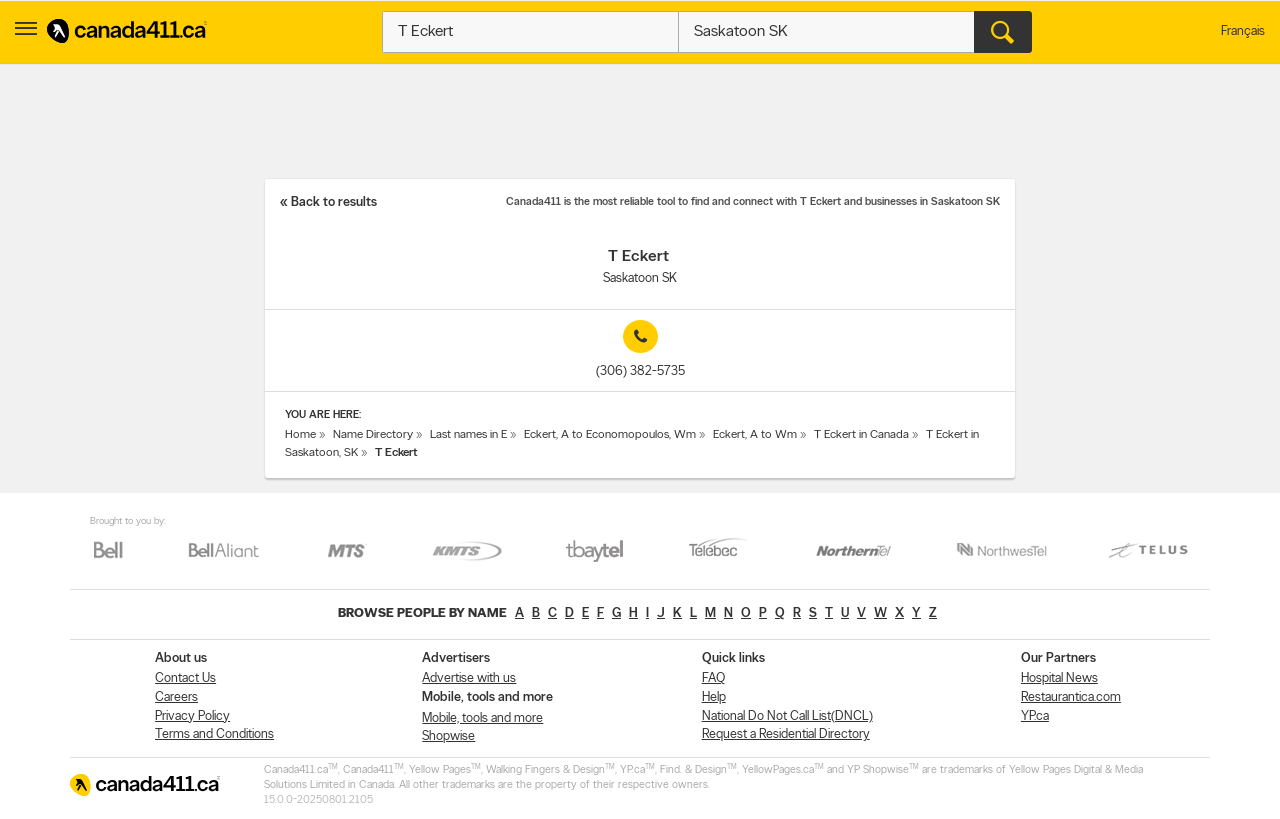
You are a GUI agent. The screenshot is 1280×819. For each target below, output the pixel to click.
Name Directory (373, 435)
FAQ (713, 678)
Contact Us (185, 678)
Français (1243, 31)
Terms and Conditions (214, 734)
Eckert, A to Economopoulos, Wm (610, 435)
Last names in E (468, 435)
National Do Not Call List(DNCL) (787, 716)
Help (714, 697)
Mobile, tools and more (482, 718)
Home (300, 435)
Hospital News (1059, 678)
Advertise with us (469, 678)
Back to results (334, 202)
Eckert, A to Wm (755, 435)
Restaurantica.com (1071, 697)
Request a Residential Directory (786, 734)
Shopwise (448, 736)
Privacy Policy (192, 716)
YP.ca (1035, 716)
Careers (176, 697)
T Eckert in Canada (861, 435)
